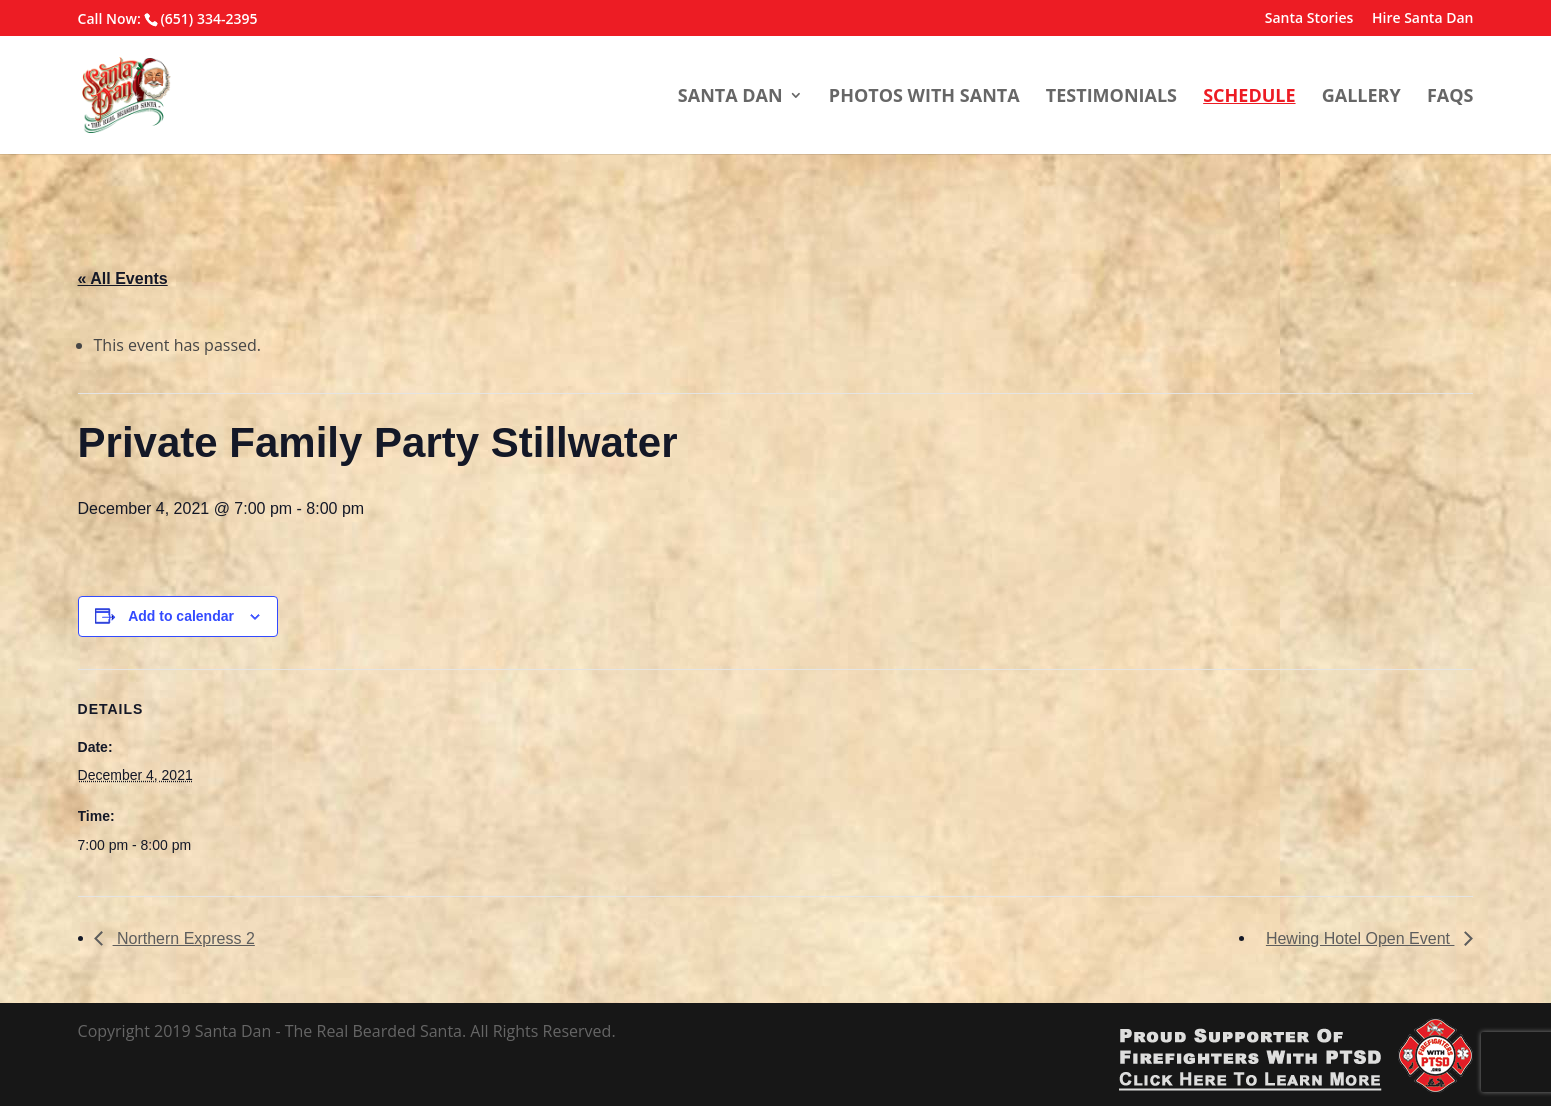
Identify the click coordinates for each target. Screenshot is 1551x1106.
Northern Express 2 (184, 938)
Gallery (1361, 96)
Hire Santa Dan (1422, 19)
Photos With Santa (924, 96)
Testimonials (1111, 96)
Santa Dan (730, 96)
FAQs (1450, 96)
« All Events (123, 278)
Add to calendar (181, 616)
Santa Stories (1309, 19)
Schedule (1249, 96)
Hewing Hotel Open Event (1360, 938)
